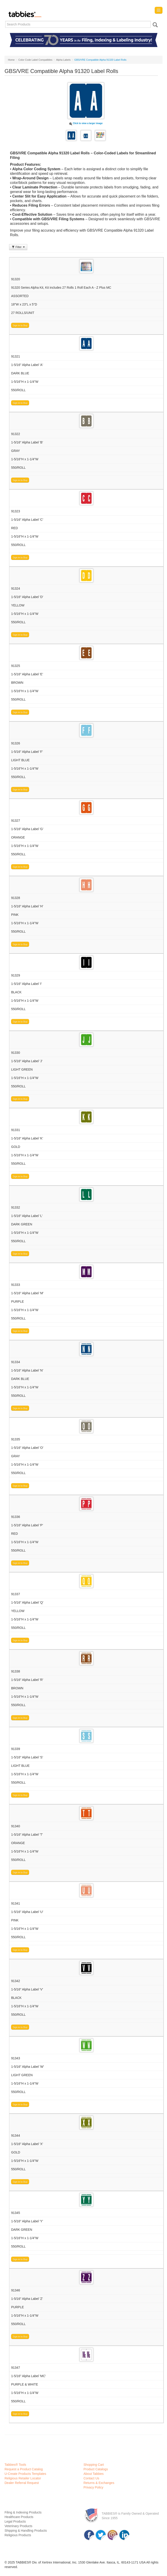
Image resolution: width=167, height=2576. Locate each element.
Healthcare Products (19, 2517)
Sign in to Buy (20, 325)
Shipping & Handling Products (26, 2530)
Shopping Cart (94, 2464)
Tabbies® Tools (15, 2464)
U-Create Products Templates (25, 2474)
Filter (18, 247)
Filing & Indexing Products (23, 2512)
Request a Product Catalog (24, 2469)
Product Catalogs (96, 2469)
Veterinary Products (18, 2526)
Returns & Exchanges (99, 2483)
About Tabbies (94, 2474)
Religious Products (18, 2535)
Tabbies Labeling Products (24, 11)
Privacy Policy (93, 2487)
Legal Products (15, 2521)
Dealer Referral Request (22, 2483)
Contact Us (91, 2478)
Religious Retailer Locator (23, 2478)
